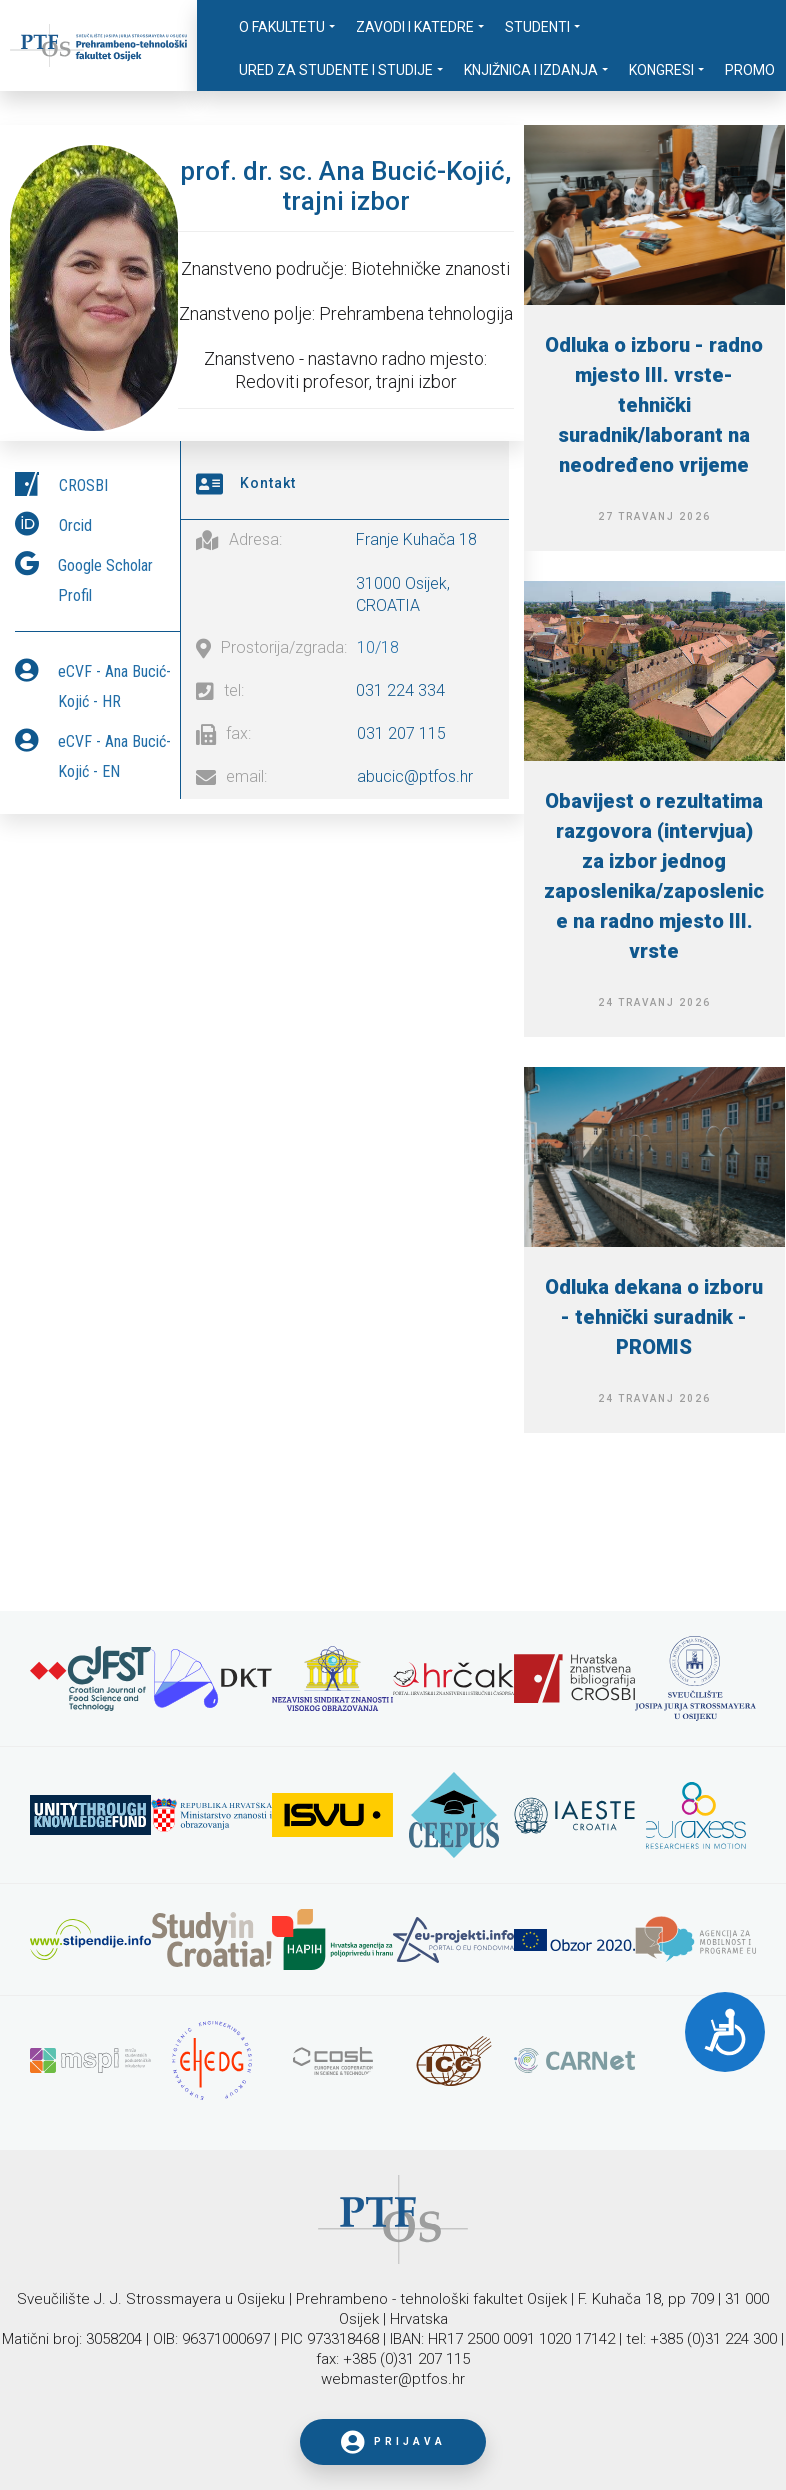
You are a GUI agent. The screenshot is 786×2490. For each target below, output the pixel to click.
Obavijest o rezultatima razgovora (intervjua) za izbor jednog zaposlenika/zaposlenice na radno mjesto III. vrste (654, 876)
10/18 (378, 642)
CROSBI (83, 480)
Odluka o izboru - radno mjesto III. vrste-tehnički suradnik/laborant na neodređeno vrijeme (654, 405)
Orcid (75, 520)
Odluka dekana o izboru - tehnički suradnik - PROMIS (654, 1317)
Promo (750, 70)
